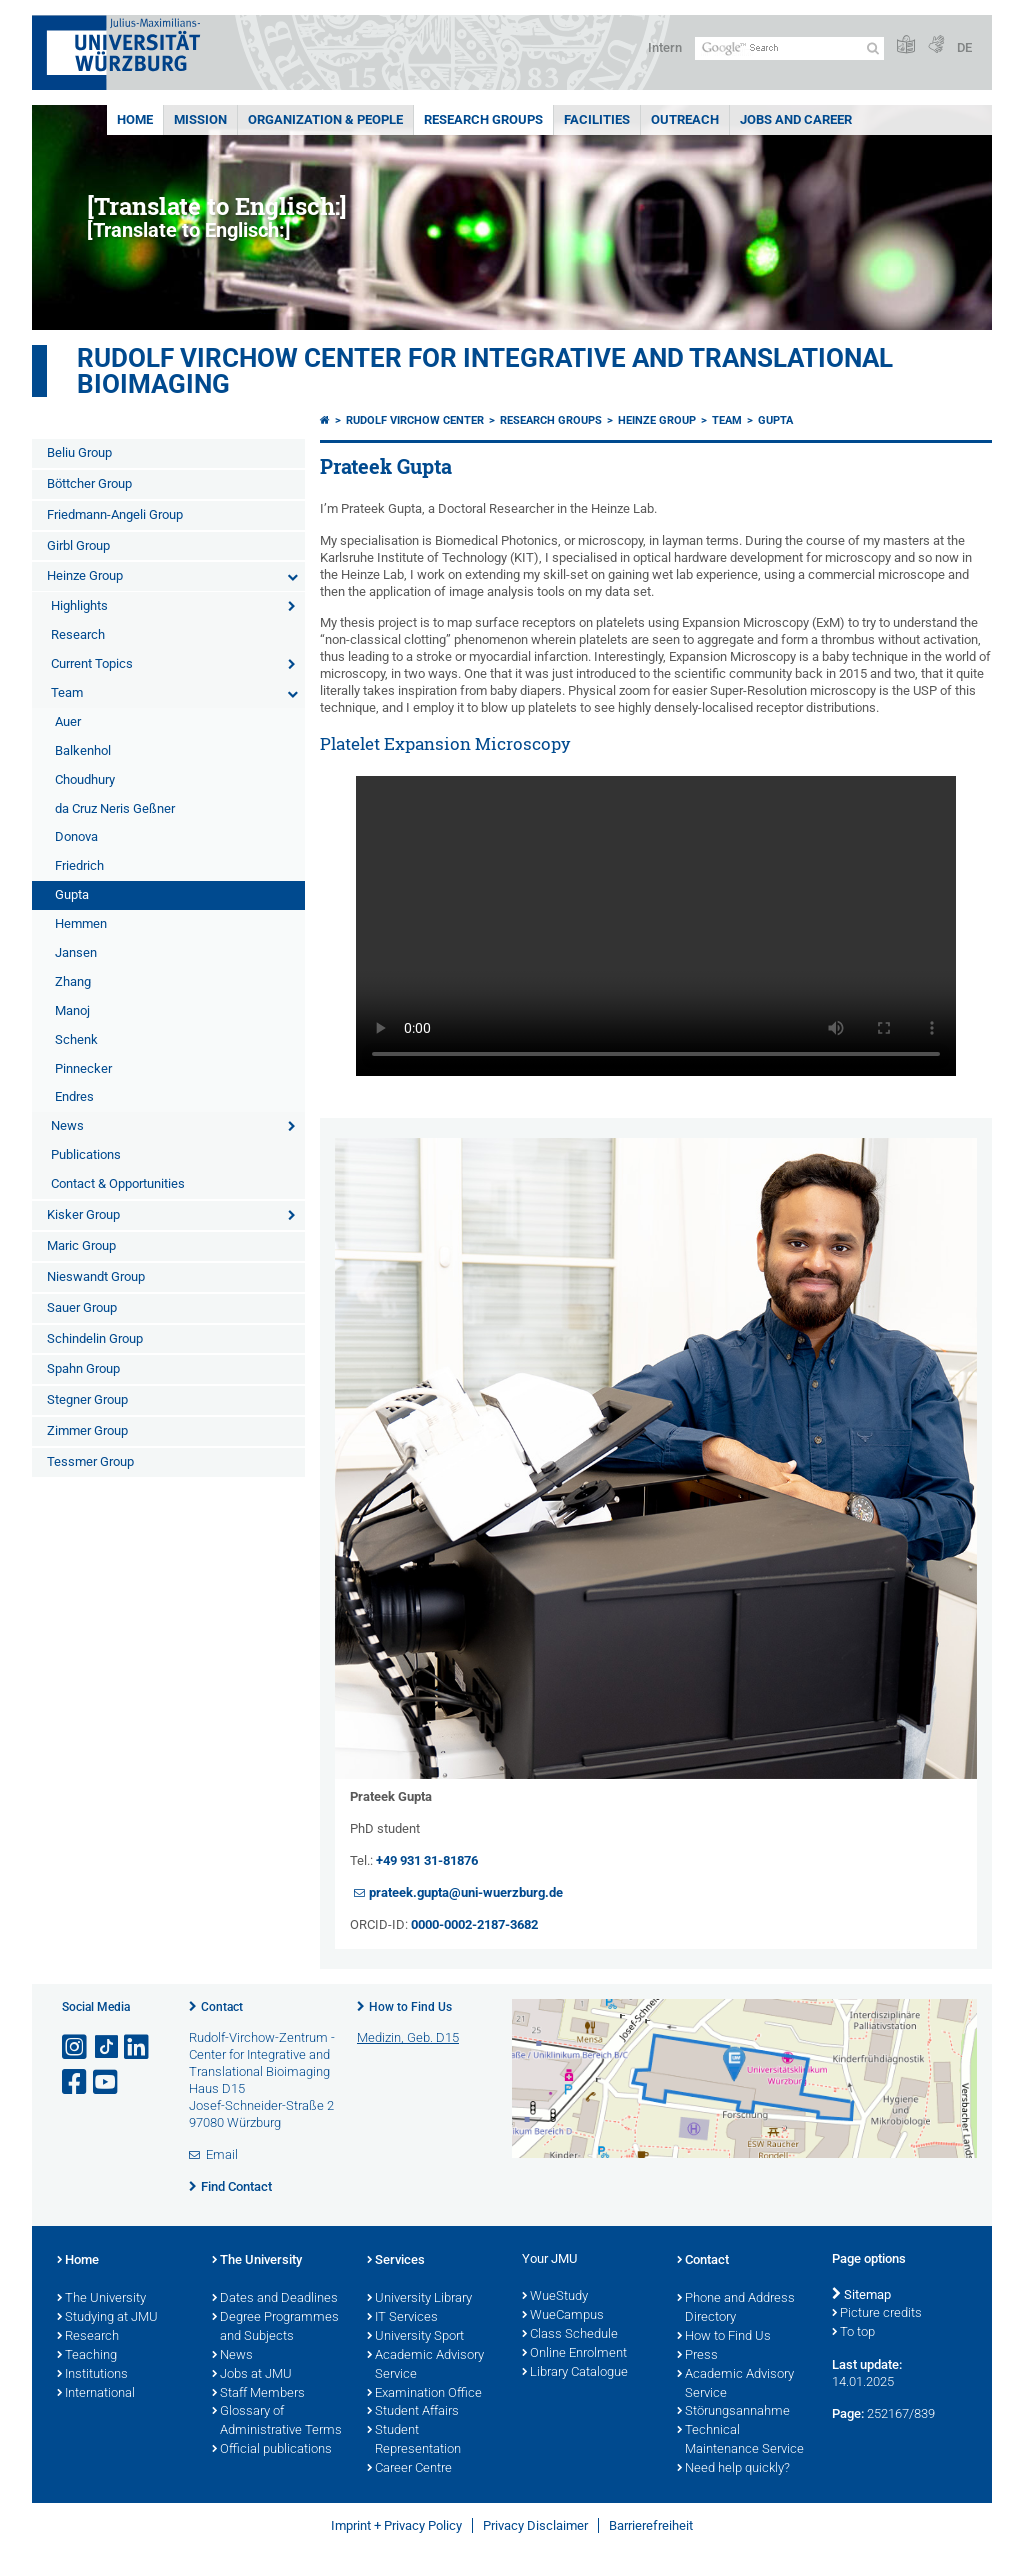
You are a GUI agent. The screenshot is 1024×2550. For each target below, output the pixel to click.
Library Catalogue (575, 2373)
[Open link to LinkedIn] (138, 2047)
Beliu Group (79, 452)
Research (78, 634)
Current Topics (92, 663)
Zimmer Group (87, 1430)
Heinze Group (85, 575)
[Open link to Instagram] (76, 2047)
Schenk (76, 1039)
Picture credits (877, 2314)
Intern (665, 47)
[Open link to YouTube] (107, 2082)
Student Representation (414, 2440)
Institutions (92, 2375)
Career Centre (409, 2469)
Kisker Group (83, 1214)
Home (135, 119)
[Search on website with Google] (789, 48)
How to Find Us (410, 2007)
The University (101, 2299)
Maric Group (81, 1245)
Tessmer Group (90, 1461)
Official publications (272, 2450)
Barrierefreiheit (651, 2525)
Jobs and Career (796, 119)
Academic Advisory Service (425, 2365)
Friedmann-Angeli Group (115, 514)
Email (222, 2154)
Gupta (72, 894)
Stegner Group (87, 1399)
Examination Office (424, 2394)
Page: (848, 2413)
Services (396, 2261)
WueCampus (563, 2316)
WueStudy (555, 2297)
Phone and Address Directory (736, 2308)
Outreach (685, 119)
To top (853, 2333)
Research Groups (483, 119)
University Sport (415, 2337)
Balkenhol (83, 750)
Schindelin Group (95, 1338)
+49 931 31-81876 (427, 1860)
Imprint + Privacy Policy (396, 2525)
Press (697, 2356)
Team (67, 692)
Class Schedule (570, 2335)
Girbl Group (78, 545)
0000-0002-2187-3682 (474, 1924)
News (67, 1125)
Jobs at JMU (252, 2375)
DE (964, 47)
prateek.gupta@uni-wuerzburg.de (466, 1892)
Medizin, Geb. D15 (408, 2037)
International (96, 2394)
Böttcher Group (89, 483)
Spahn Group (83, 1368)
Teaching (87, 2356)
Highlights (79, 605)
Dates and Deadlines (275, 2299)
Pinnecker (83, 1068)
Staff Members (258, 2394)
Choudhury (85, 779)
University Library (419, 2299)
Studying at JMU (107, 2318)
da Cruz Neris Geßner (115, 808)
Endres (74, 1096)
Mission (200, 119)
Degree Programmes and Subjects (275, 2327)
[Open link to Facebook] (76, 2082)
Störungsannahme (733, 2412)
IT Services (402, 2318)
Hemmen (81, 923)
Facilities (597, 119)
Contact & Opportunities (118, 1183)
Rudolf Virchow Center (415, 420)
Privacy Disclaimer (535, 2525)
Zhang (73, 981)
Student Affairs (413, 2412)
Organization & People (325, 119)
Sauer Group (82, 1307)
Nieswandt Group (96, 1276)
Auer (68, 721)
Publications (86, 1154)
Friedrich (79, 865)
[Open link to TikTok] (107, 2047)
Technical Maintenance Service (740, 2440)
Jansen (76, 952)
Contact (222, 2007)
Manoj (72, 1010)
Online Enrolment (574, 2354)
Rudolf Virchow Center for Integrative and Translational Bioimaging (485, 371)
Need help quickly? (733, 2469)
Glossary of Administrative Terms (277, 2421)
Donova (76, 836)
